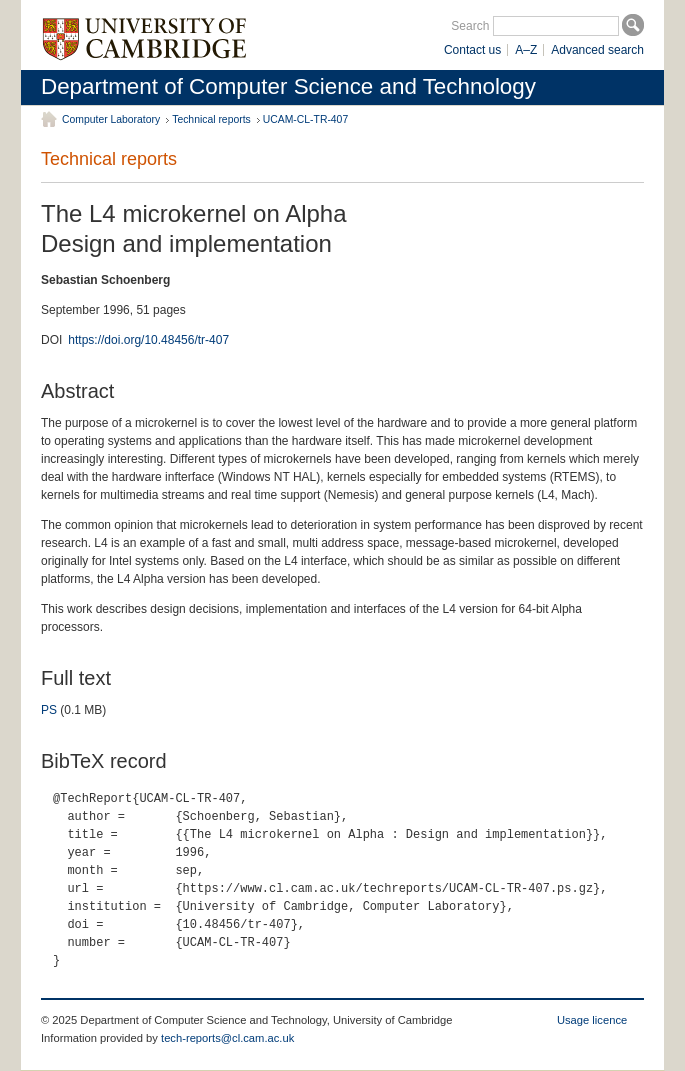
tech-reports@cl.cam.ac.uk (227, 1038)
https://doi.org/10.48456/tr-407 (148, 340)
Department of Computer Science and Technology (288, 86)
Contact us (472, 50)
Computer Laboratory (111, 119)
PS (49, 710)
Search (470, 26)
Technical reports (211, 119)
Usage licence (592, 1020)
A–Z (526, 50)
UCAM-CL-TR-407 (305, 119)
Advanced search (597, 50)
